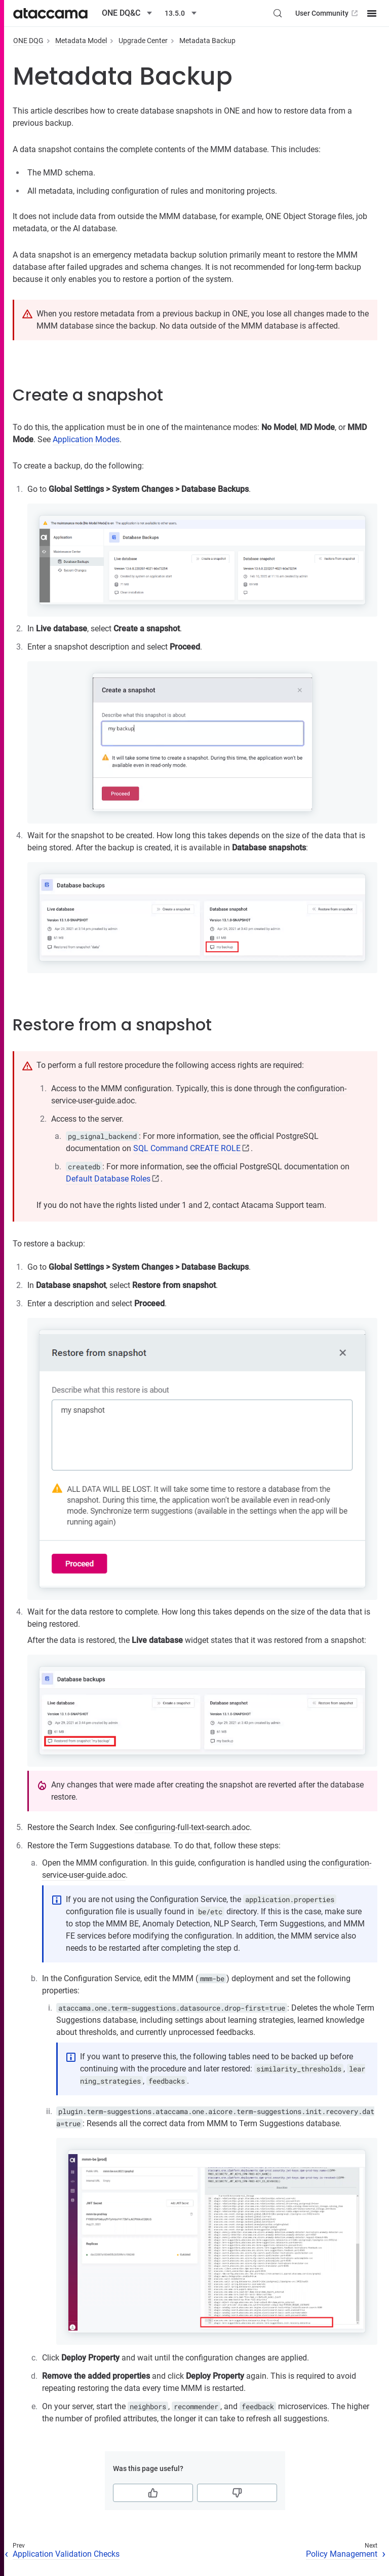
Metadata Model (81, 41)
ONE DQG (28, 41)
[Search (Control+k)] (277, 13)
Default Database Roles (108, 1179)
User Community (327, 13)
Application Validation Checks (66, 2554)
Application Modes (86, 439)
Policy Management (341, 2554)
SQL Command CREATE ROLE (187, 1148)
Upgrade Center (143, 41)
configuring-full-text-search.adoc (192, 1827)
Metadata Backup (207, 41)
